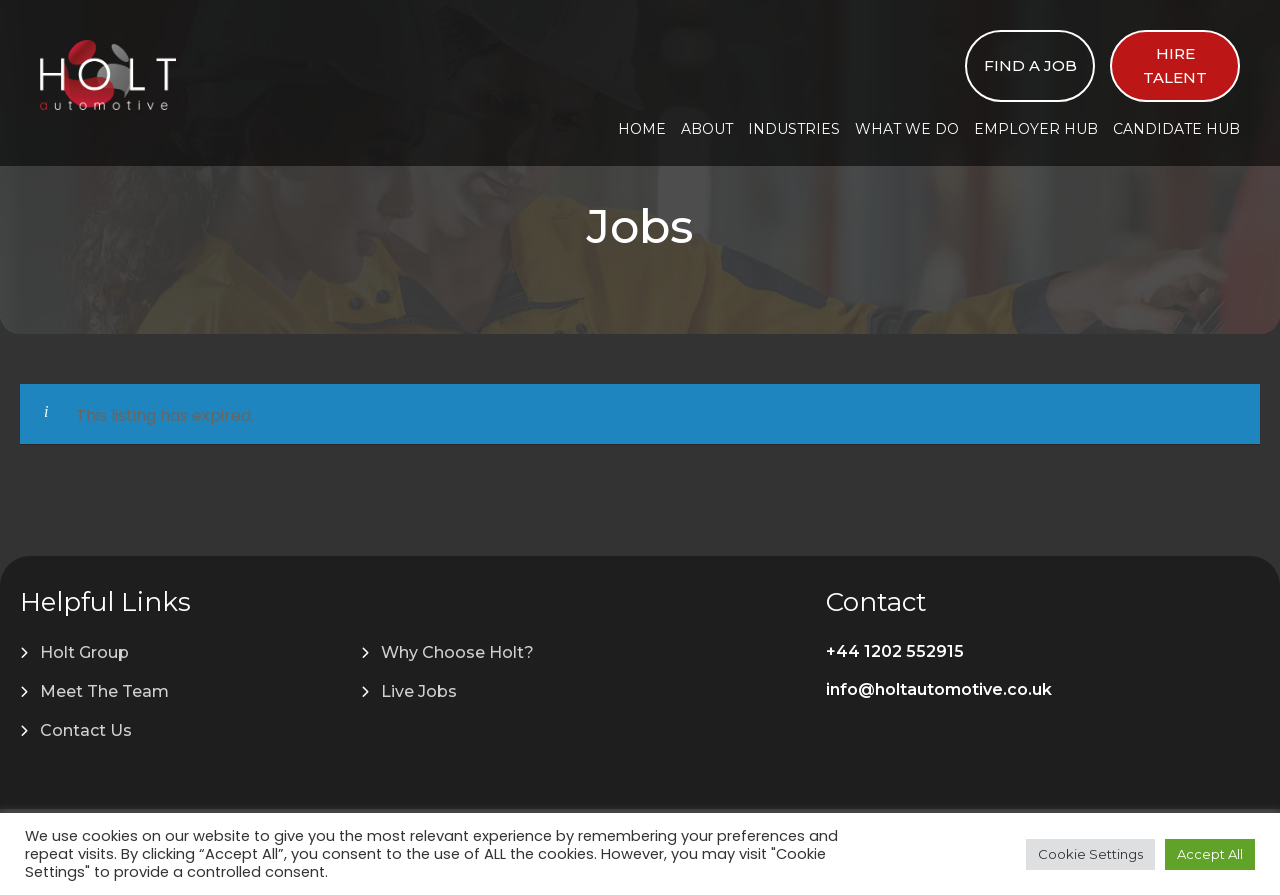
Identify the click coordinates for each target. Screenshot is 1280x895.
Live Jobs (419, 691)
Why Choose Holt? (457, 652)
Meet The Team (104, 691)
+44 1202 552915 (895, 651)
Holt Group (84, 652)
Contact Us (86, 730)
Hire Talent (1175, 65)
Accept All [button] (1210, 854)
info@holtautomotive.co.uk (939, 689)
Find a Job (1030, 65)
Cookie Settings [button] (1090, 854)
